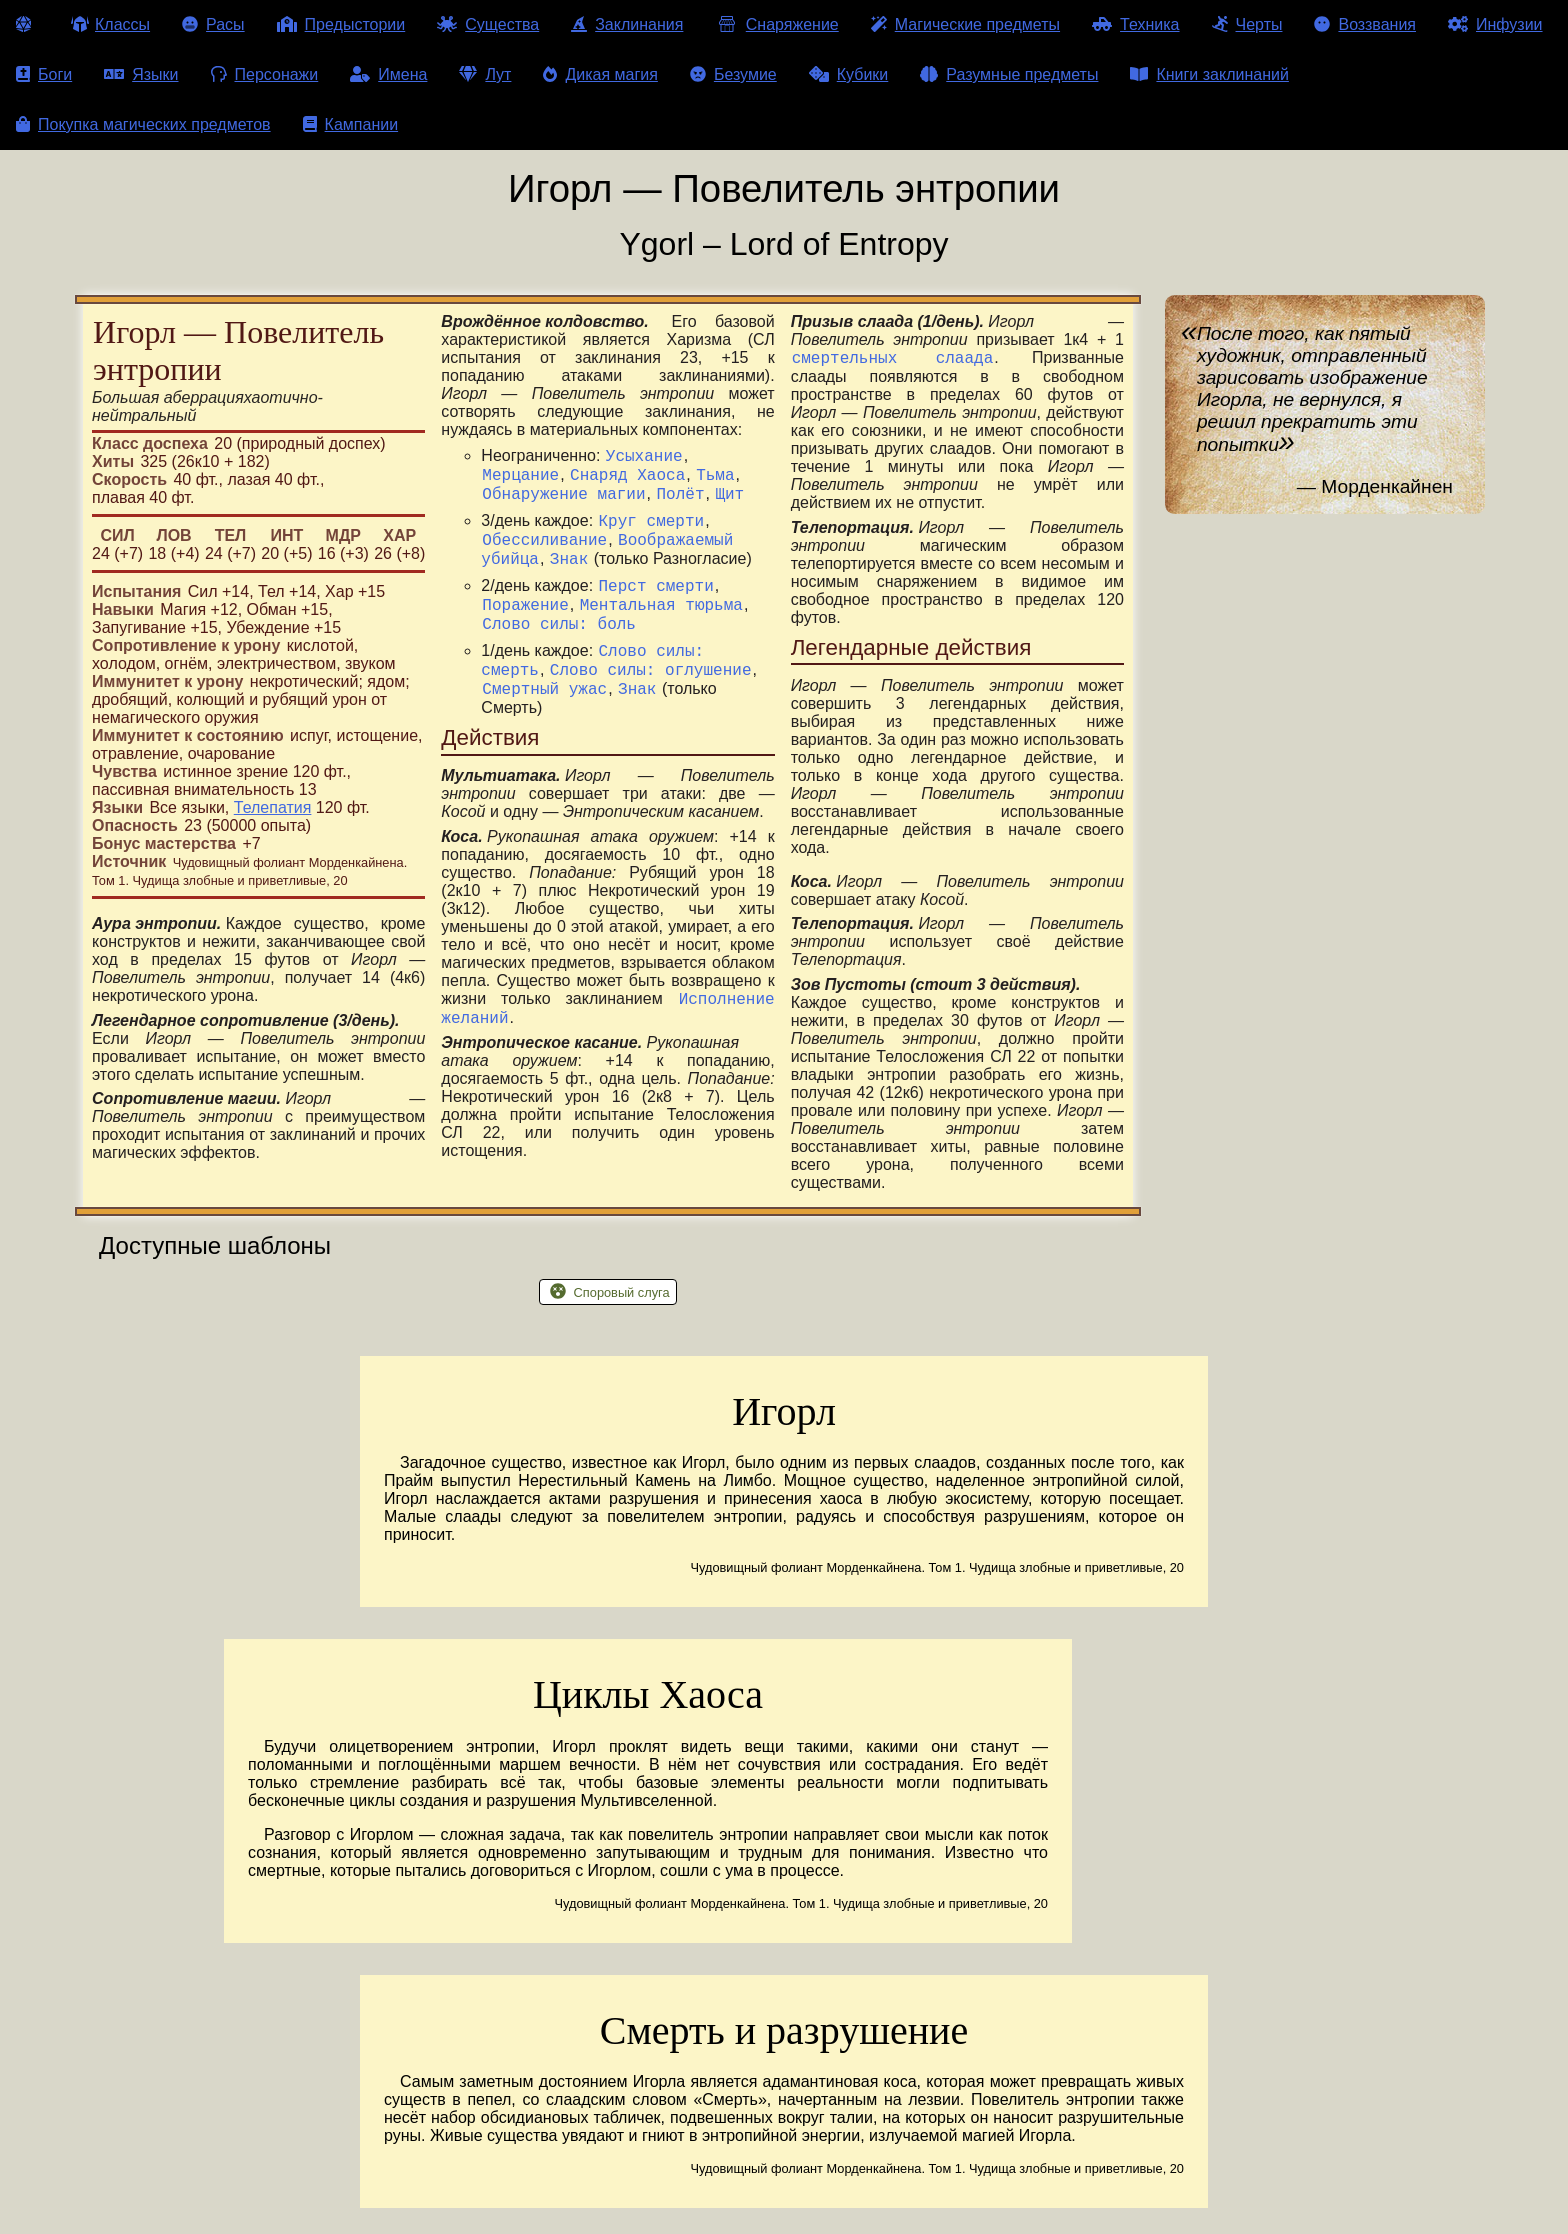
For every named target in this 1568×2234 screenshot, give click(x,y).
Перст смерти (656, 606)
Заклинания (627, 24)
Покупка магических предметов (143, 124)
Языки (141, 74)
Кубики (849, 74)
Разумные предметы (1009, 74)
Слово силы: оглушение (651, 702)
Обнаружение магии (563, 502)
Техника (1135, 24)
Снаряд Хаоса (627, 480)
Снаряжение (776, 24)
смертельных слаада (893, 360)
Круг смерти (652, 532)
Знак (569, 576)
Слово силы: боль (559, 650)
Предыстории (341, 24)
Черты (1247, 24)
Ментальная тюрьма (661, 628)
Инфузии (1495, 24)
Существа (488, 24)
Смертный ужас (544, 724)
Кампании (351, 124)
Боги (44, 74)
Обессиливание (544, 554)
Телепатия (273, 807)
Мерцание (520, 480)
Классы (110, 24)
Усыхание (644, 458)
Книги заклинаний (1209, 74)
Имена (388, 74)
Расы (213, 24)
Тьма (715, 480)
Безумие (733, 74)
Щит (729, 502)
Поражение (525, 628)
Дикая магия (600, 74)
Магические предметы (965, 24)
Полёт (680, 502)
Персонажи (265, 74)
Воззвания (1365, 24)
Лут (485, 74)
